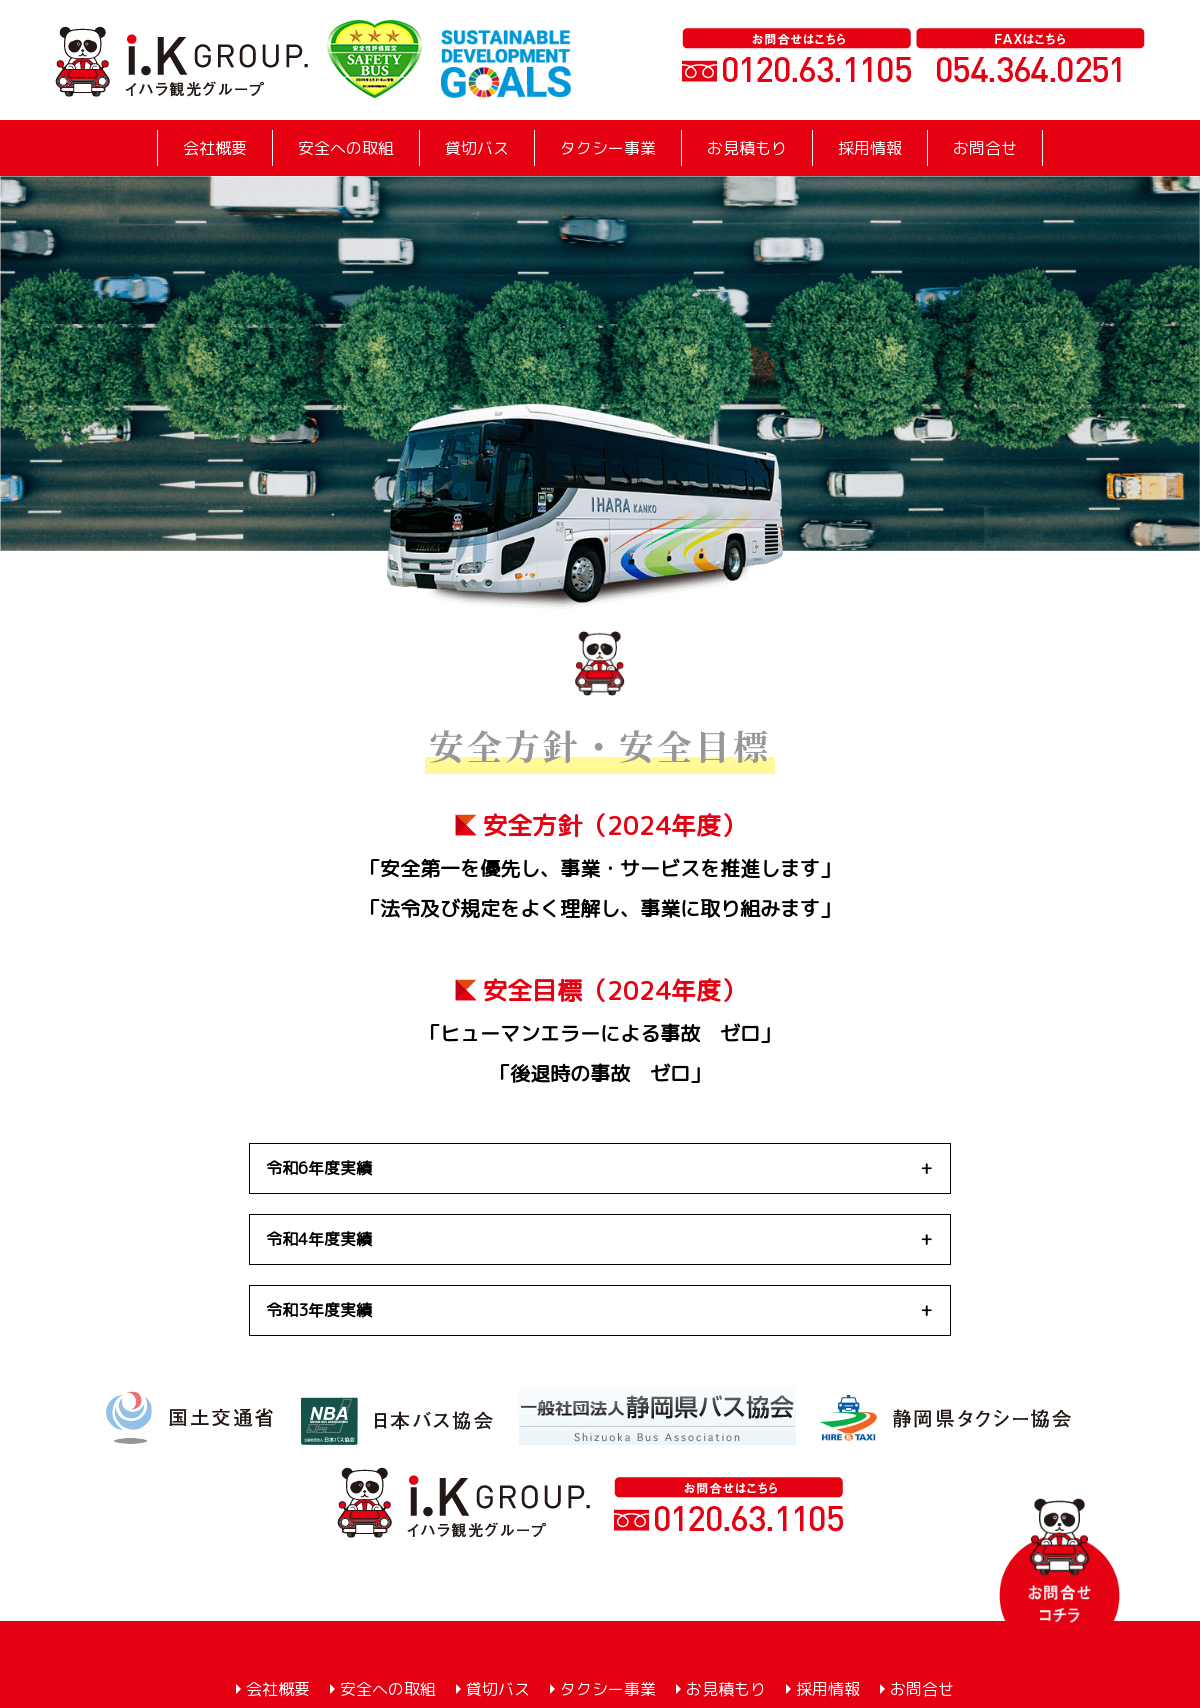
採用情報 (870, 148)
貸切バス (477, 148)
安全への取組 (346, 148)
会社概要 (215, 148)
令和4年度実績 (319, 1239)
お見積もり (747, 148)
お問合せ (985, 148)
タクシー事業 (608, 148)
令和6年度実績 (319, 1168)
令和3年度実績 (319, 1310)
